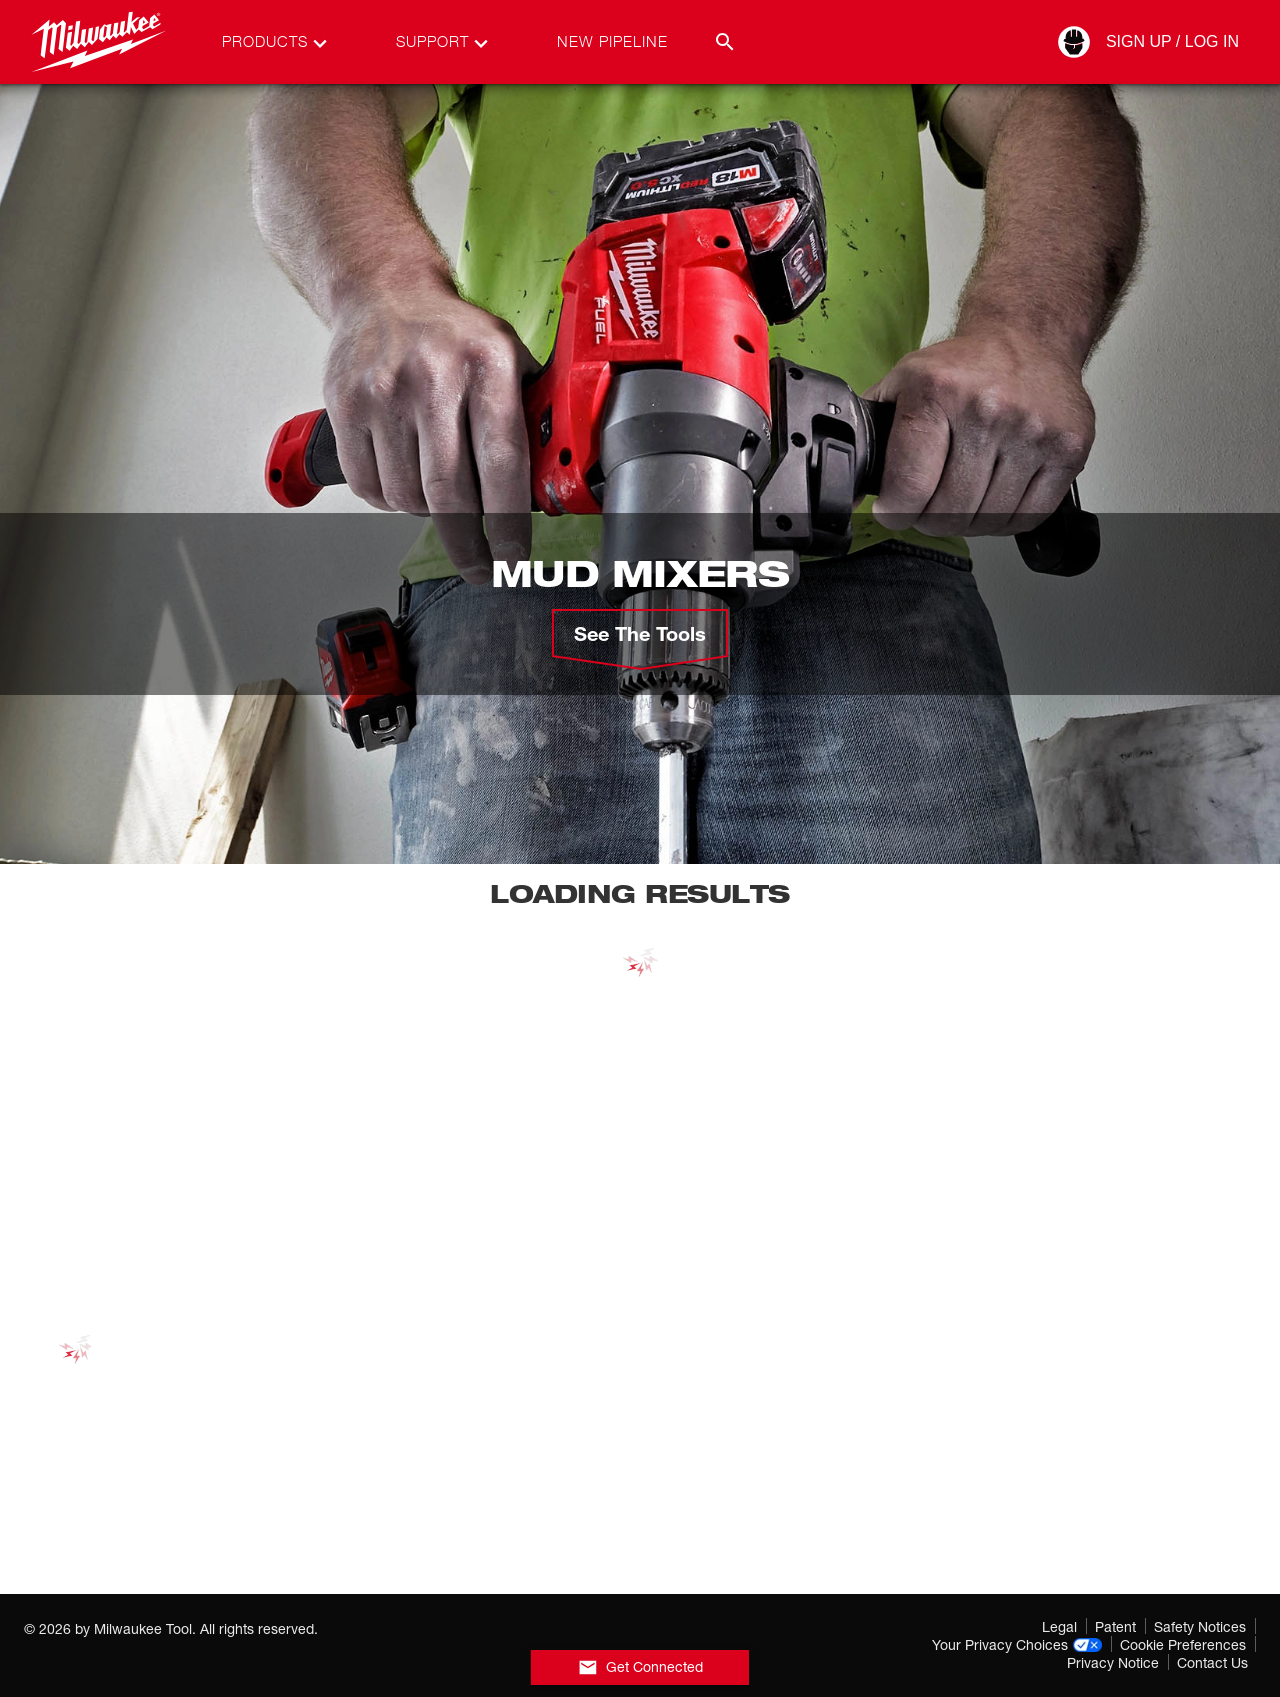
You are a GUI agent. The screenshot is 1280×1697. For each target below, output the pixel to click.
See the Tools (640, 633)
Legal (1059, 1626)
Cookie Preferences (1183, 1644)
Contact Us (1212, 1662)
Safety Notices (1200, 1626)
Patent (1115, 1626)
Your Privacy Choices (1017, 1644)
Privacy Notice (1113, 1662)
